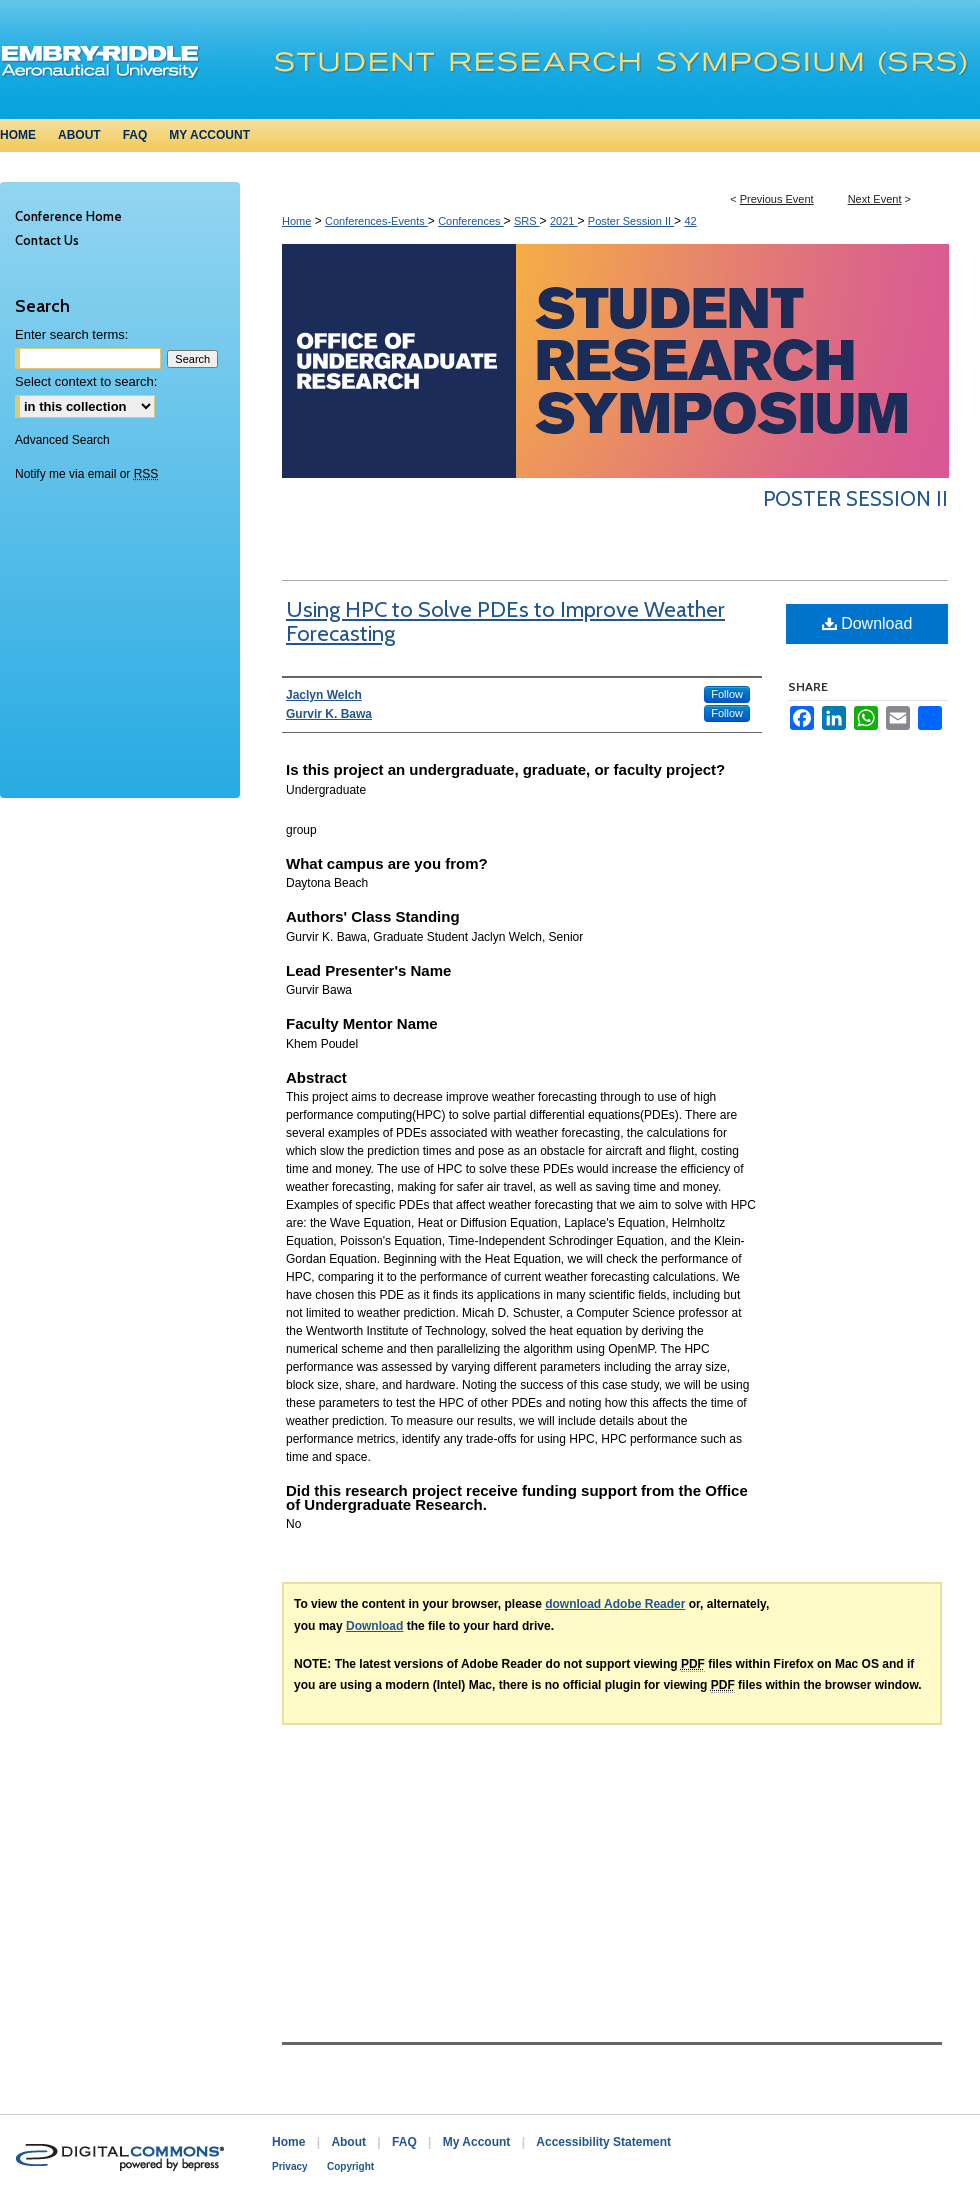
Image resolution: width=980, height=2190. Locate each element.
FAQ (404, 2142)
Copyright (350, 2166)
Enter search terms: (71, 334)
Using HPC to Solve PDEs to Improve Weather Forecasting (505, 621)
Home (296, 221)
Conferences (470, 221)
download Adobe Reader (615, 1604)
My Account (477, 2142)
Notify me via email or (86, 474)
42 (690, 221)
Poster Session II (631, 221)
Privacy (290, 2166)
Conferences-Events (376, 221)
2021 (564, 221)
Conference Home (68, 216)
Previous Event (777, 199)
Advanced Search (62, 440)
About (348, 2142)
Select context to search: (86, 381)
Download (867, 623)
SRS (527, 221)
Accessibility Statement (603, 2142)
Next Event (875, 199)
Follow (727, 694)
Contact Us (47, 240)
